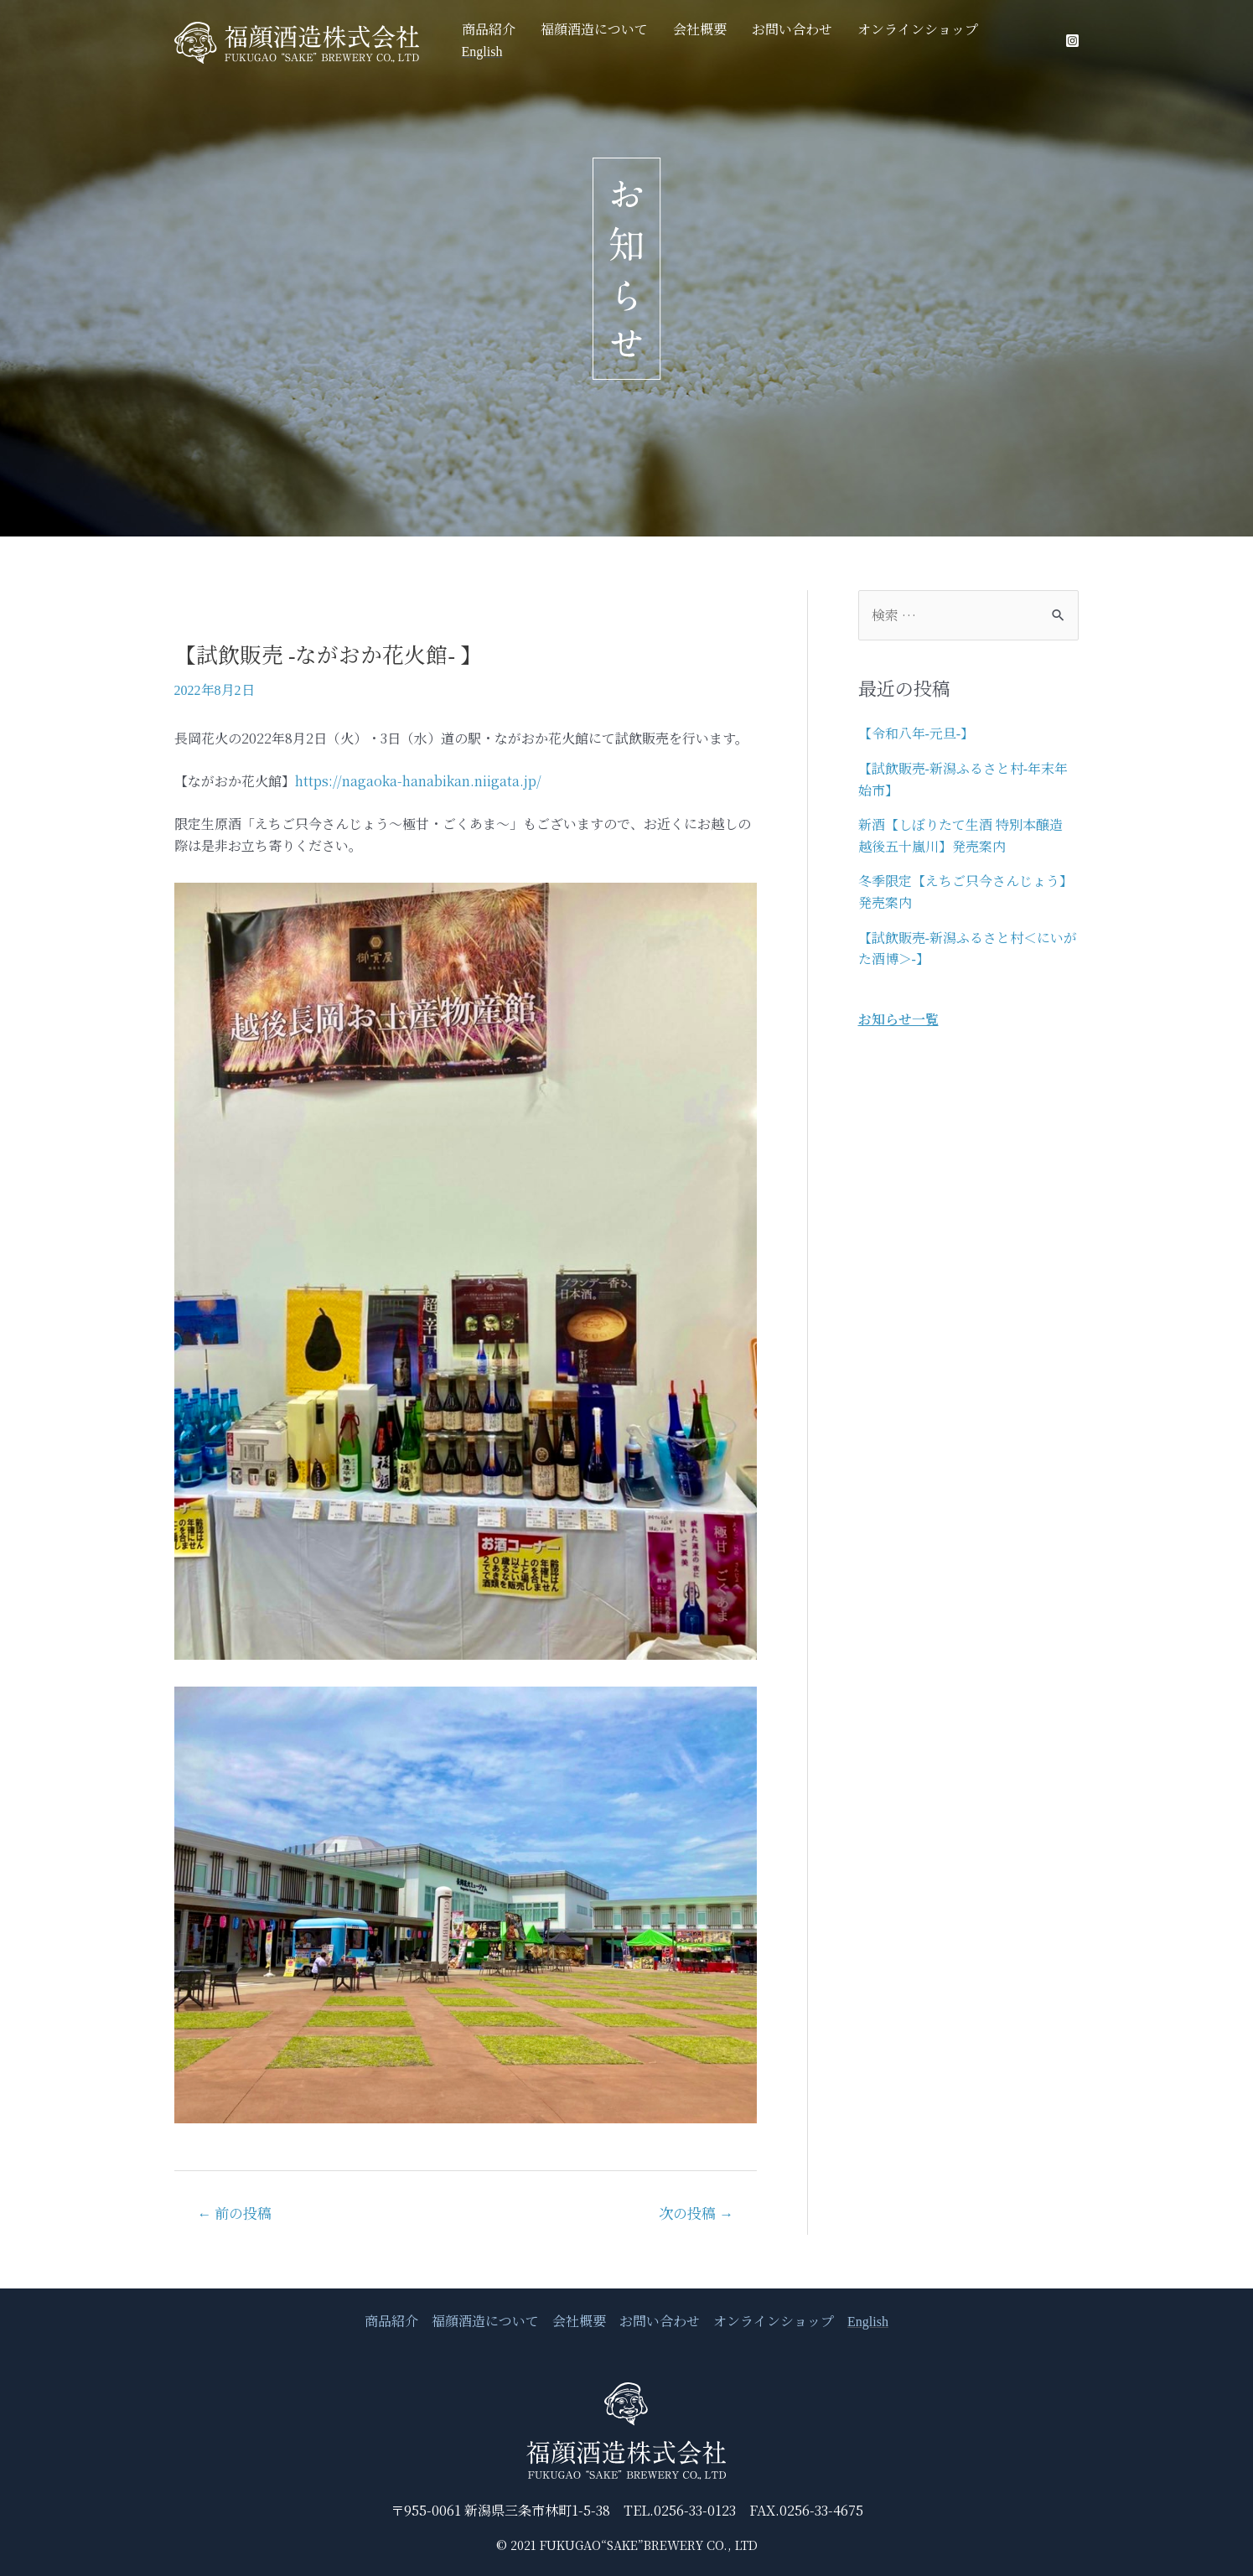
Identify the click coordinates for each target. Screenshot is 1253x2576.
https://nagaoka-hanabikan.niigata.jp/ (418, 780)
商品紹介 (526, 41)
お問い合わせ (804, 41)
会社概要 (721, 41)
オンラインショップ (922, 41)
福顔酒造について (623, 41)
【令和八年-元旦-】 (916, 734)
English (1019, 41)
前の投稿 (234, 2214)
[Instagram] (1072, 41)
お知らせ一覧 (898, 1019)
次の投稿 (696, 2214)
